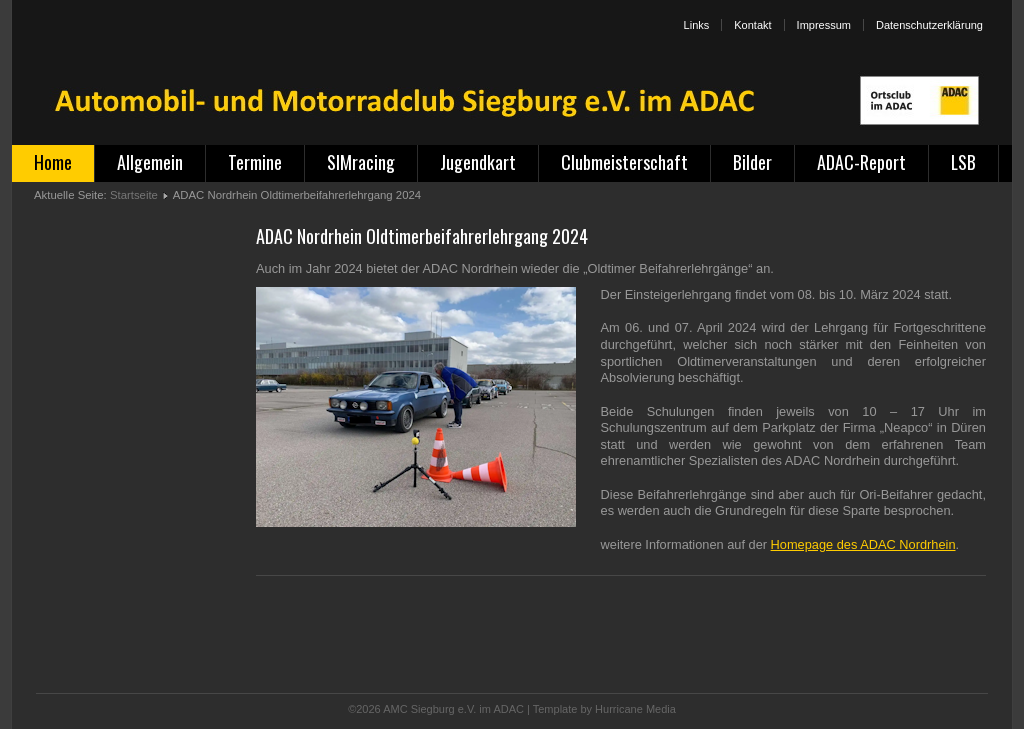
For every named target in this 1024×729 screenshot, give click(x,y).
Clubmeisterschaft (624, 162)
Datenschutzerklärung (929, 25)
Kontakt (752, 25)
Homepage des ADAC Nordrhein (863, 544)
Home (53, 162)
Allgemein (150, 162)
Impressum (824, 25)
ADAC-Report (861, 162)
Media (661, 709)
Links (697, 25)
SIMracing (361, 162)
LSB (963, 162)
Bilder (752, 162)
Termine (255, 162)
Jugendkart (478, 162)
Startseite (134, 195)
